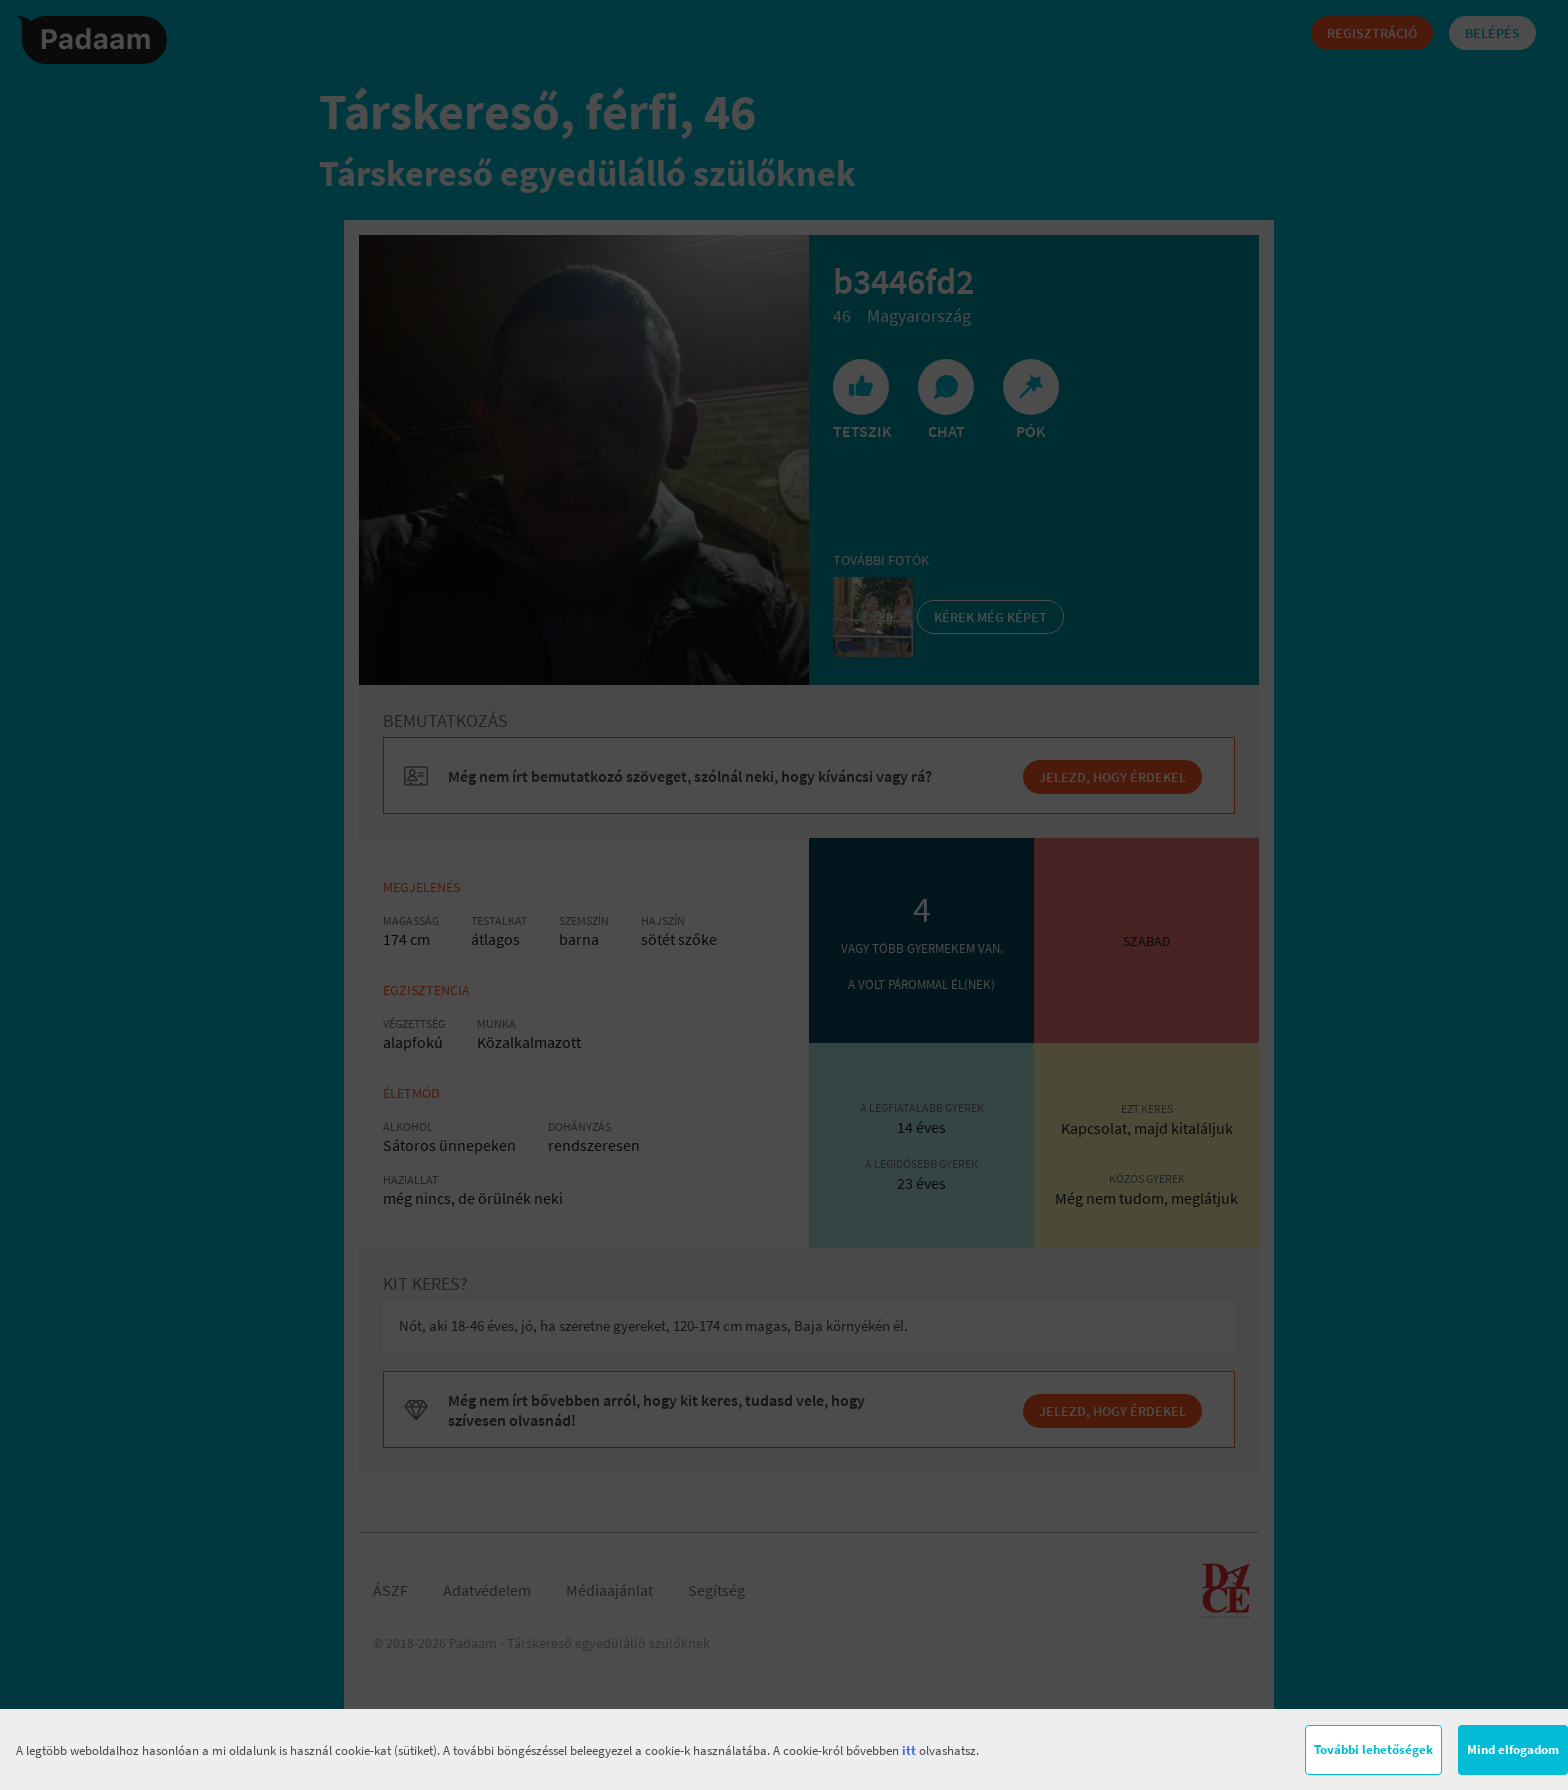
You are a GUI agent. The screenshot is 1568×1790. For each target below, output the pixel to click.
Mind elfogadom (1513, 1749)
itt (909, 1750)
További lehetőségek (1373, 1749)
